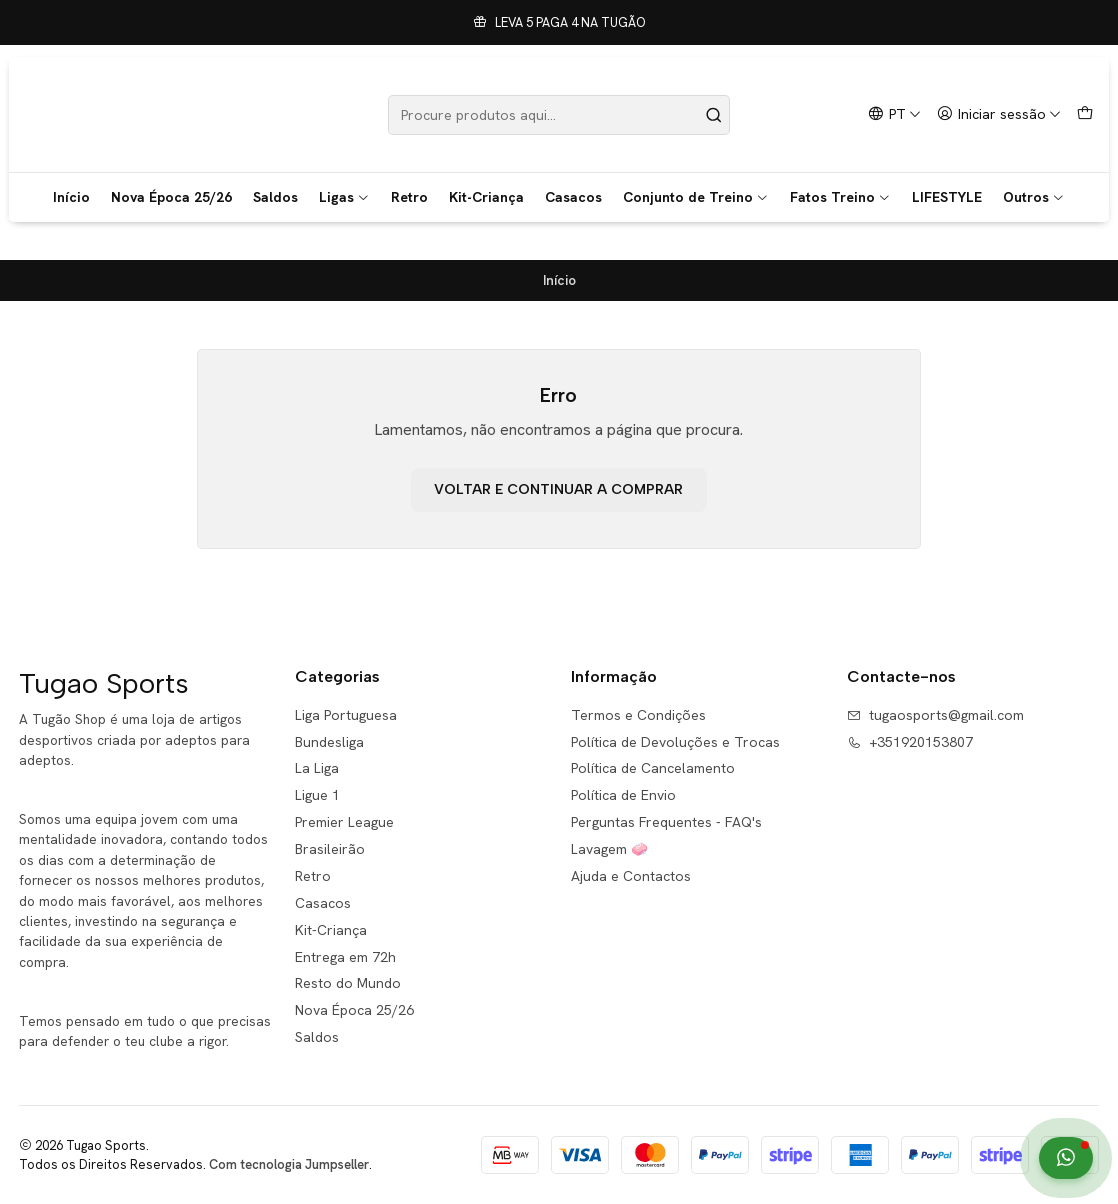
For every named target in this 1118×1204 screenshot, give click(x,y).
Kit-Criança (486, 197)
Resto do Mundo (348, 983)
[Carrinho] (1085, 114)
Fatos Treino (840, 197)
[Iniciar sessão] (999, 114)
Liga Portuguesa (346, 715)
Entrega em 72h (345, 957)
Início (71, 197)
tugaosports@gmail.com (935, 715)
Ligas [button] (344, 197)
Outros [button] (1034, 197)
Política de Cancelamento (653, 768)
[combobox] (559, 115)
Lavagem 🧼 (609, 849)
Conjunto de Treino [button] (696, 197)
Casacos (573, 197)
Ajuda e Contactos (631, 876)
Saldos (275, 197)
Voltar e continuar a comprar (558, 489)
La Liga (317, 768)
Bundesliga (329, 742)
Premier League (344, 822)
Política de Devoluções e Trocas (675, 742)
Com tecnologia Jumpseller (289, 1164)
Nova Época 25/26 (171, 197)
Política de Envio (623, 795)
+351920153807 (910, 742)
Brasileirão (330, 849)
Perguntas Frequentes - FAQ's (666, 822)
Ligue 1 (317, 795)
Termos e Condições (638, 715)
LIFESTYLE (947, 197)
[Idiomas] (894, 114)
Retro (409, 197)
